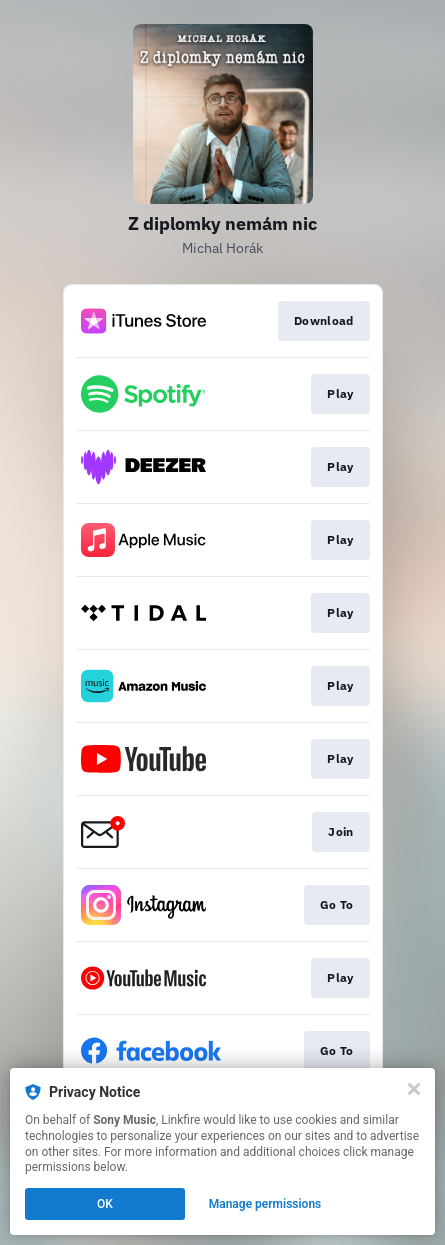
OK (105, 1204)
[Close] (414, 1089)
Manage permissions (265, 1204)
